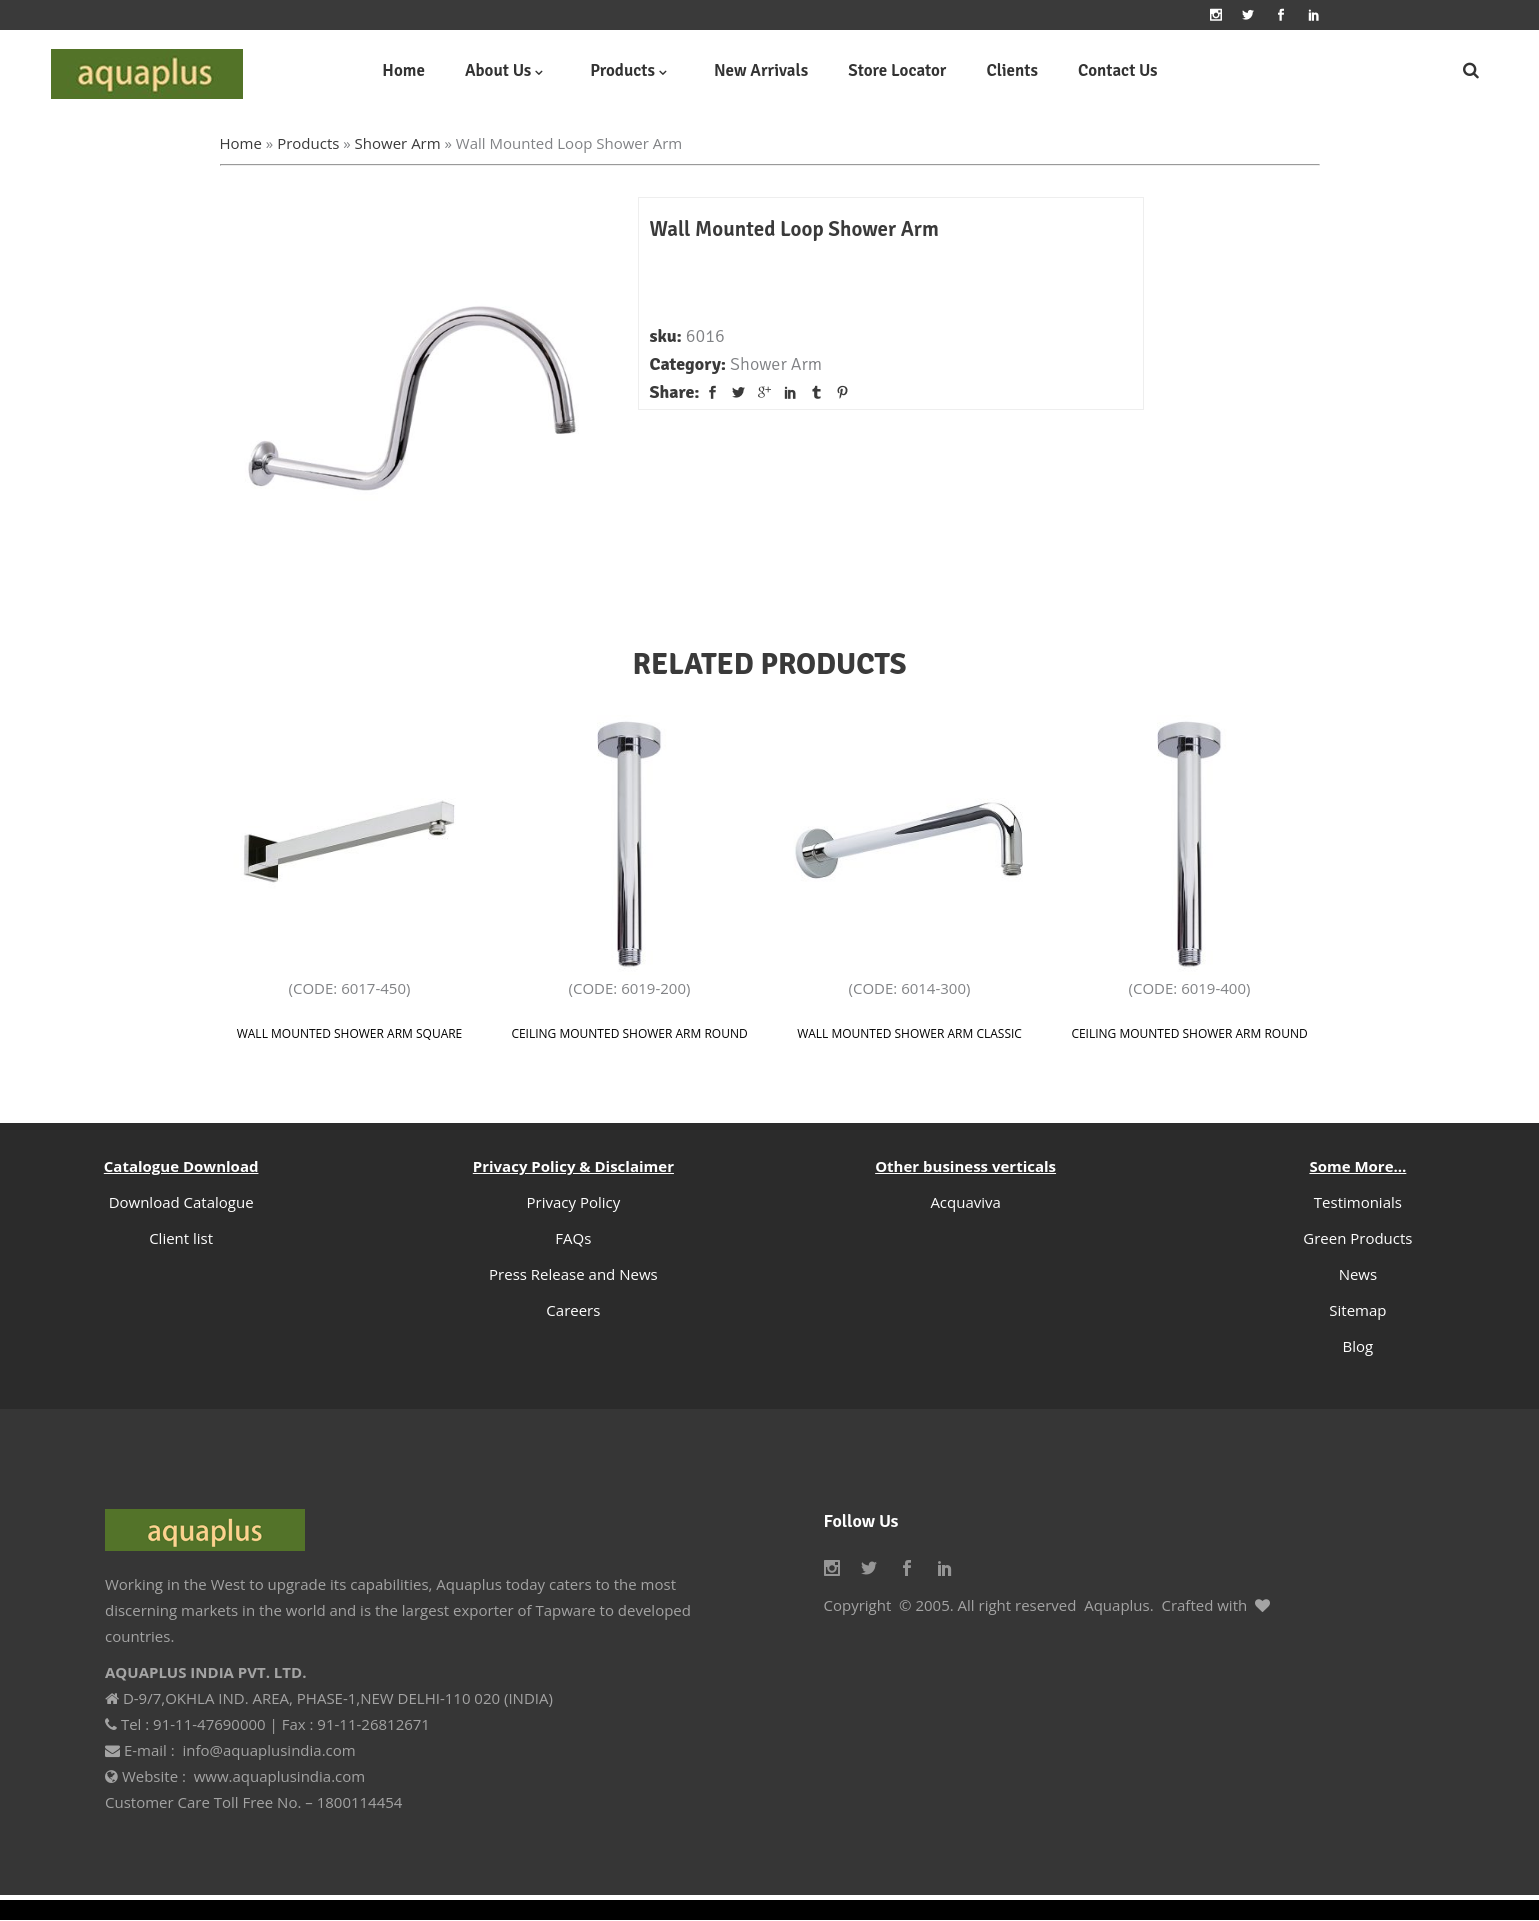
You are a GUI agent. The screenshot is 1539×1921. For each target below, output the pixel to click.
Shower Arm (398, 143)
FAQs (573, 1238)
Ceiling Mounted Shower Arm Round (629, 1033)
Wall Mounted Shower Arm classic (909, 1033)
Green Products (1357, 1238)
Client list (181, 1238)
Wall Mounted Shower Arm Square (350, 1033)
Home (241, 143)
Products (308, 143)
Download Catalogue (181, 1202)
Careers (573, 1310)
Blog (1358, 1346)
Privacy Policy (574, 1202)
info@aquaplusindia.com (268, 1750)
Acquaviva (965, 1202)
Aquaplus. (1118, 1605)
